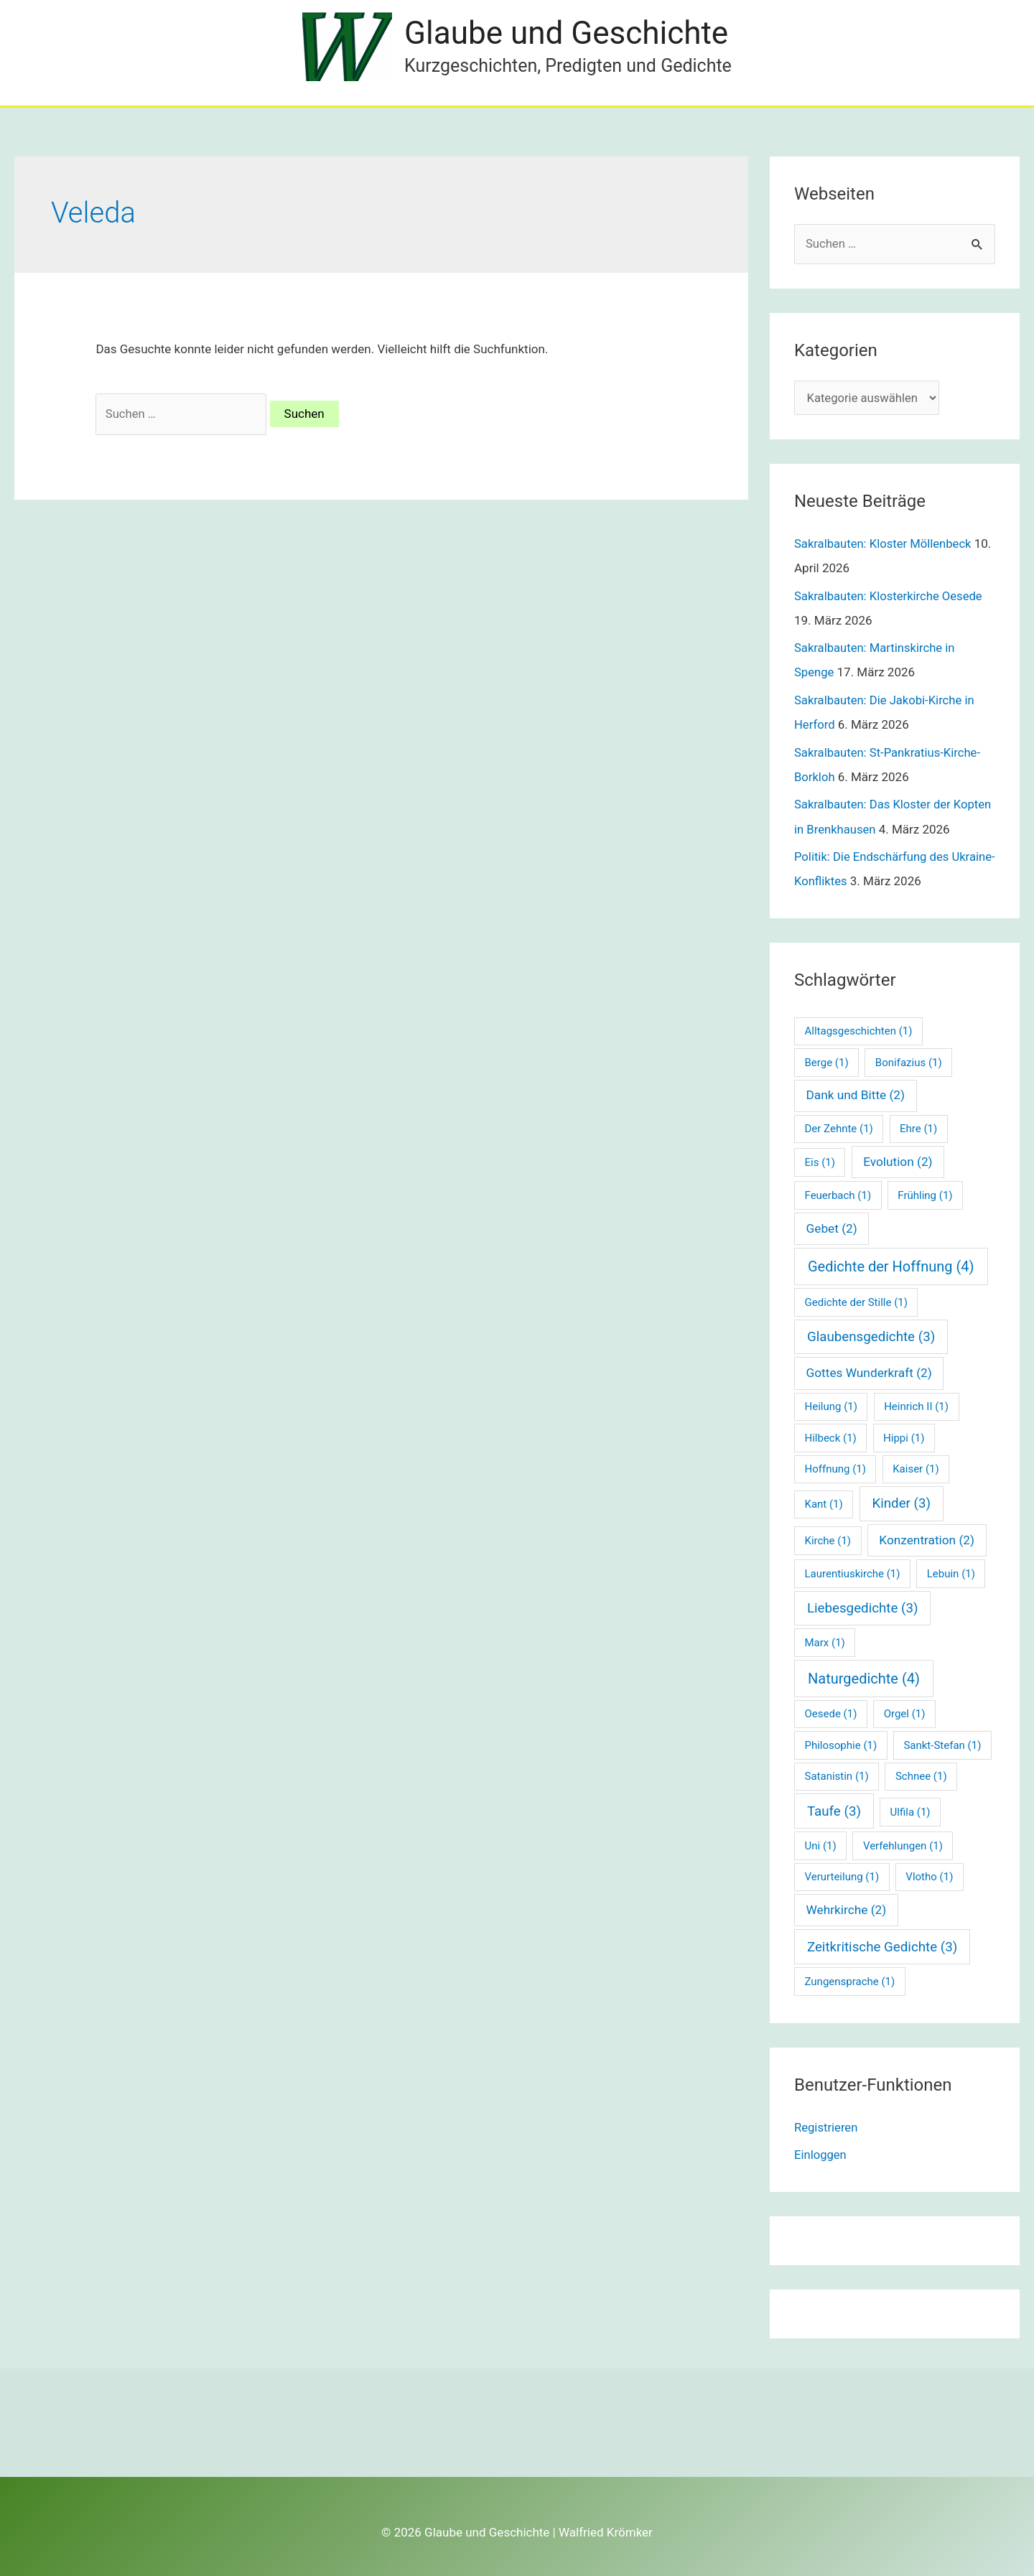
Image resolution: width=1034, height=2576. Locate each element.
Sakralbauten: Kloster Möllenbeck (884, 545)
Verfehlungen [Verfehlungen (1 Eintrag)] (903, 1845)
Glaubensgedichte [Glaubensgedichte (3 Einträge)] (871, 1336)
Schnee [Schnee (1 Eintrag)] (921, 1776)
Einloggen (821, 2154)
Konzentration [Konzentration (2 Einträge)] (926, 1539)
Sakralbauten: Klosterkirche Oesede (890, 597)
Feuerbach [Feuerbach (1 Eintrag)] (838, 1194)
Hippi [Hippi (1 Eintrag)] (903, 1437)
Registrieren (826, 2126)
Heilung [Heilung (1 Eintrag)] (831, 1405)
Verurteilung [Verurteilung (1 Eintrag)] (842, 1876)
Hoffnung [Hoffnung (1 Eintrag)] (835, 1468)
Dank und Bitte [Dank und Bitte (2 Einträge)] (855, 1095)
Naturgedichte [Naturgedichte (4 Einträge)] (864, 1677)
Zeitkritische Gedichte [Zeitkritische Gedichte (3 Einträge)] (882, 1946)
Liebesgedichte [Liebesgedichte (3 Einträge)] (862, 1607)
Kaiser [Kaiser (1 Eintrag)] (916, 1468)
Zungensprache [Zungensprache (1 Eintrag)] (850, 1980)
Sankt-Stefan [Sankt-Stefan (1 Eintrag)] (942, 1744)
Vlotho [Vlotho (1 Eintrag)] (929, 1876)
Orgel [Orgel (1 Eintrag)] (905, 1713)
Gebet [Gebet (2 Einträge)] (831, 1228)
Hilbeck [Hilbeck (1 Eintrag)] (831, 1437)
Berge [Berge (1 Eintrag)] (827, 1061)
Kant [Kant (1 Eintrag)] (824, 1504)
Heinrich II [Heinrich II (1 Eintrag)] (916, 1405)
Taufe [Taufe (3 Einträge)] (834, 1811)
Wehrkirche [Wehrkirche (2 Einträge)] (846, 1909)
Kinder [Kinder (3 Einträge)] (901, 1503)
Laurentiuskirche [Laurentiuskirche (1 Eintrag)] (852, 1573)
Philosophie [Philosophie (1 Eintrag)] (841, 1744)
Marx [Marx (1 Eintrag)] (825, 1641)
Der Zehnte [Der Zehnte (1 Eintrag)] (839, 1128)
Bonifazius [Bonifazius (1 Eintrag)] (908, 1061)
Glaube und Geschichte (567, 33)
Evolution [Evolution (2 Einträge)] (897, 1161)
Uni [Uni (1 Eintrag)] (821, 1845)
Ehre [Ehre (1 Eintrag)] (918, 1128)
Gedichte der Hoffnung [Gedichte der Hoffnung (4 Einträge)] (891, 1265)
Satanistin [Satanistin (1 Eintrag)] (837, 1776)
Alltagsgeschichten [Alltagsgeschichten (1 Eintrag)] (859, 1030)
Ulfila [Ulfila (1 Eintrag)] (910, 1811)
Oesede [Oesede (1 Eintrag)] (831, 1713)
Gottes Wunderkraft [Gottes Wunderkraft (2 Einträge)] (869, 1372)
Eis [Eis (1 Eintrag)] (820, 1161)
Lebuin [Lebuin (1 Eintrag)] (951, 1573)
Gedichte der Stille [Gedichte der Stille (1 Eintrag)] (856, 1301)
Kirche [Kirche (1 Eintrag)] (828, 1540)
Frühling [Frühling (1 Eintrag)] (925, 1194)
